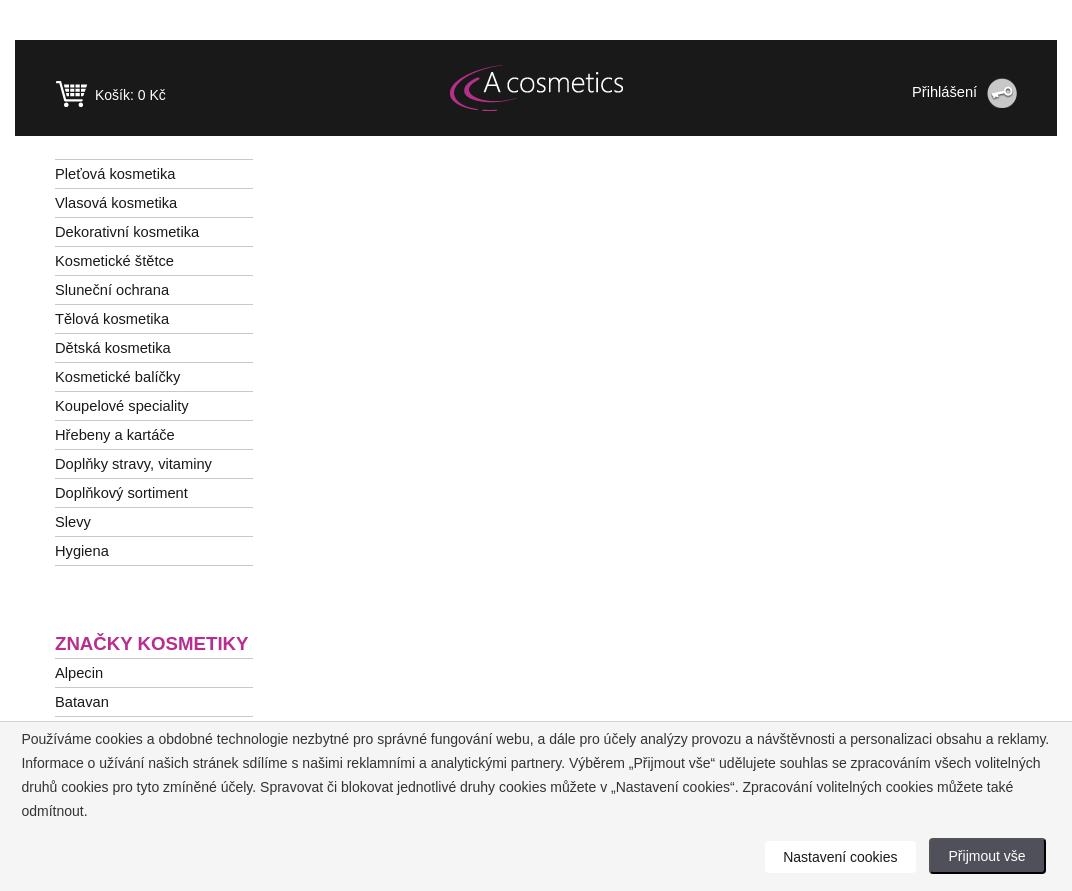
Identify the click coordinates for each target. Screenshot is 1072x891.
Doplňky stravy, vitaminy (133, 464)
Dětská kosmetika (113, 348)
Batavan (82, 702)
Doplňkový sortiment (121, 493)
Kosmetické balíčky (117, 377)
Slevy (73, 522)
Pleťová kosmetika (115, 174)
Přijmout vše (987, 856)
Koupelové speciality (122, 406)
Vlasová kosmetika (116, 203)
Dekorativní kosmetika (127, 232)
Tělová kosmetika (112, 319)
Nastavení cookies (840, 857)
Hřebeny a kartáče (115, 435)
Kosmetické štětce (114, 261)
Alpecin (79, 673)
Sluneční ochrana (112, 290)
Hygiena (82, 551)
